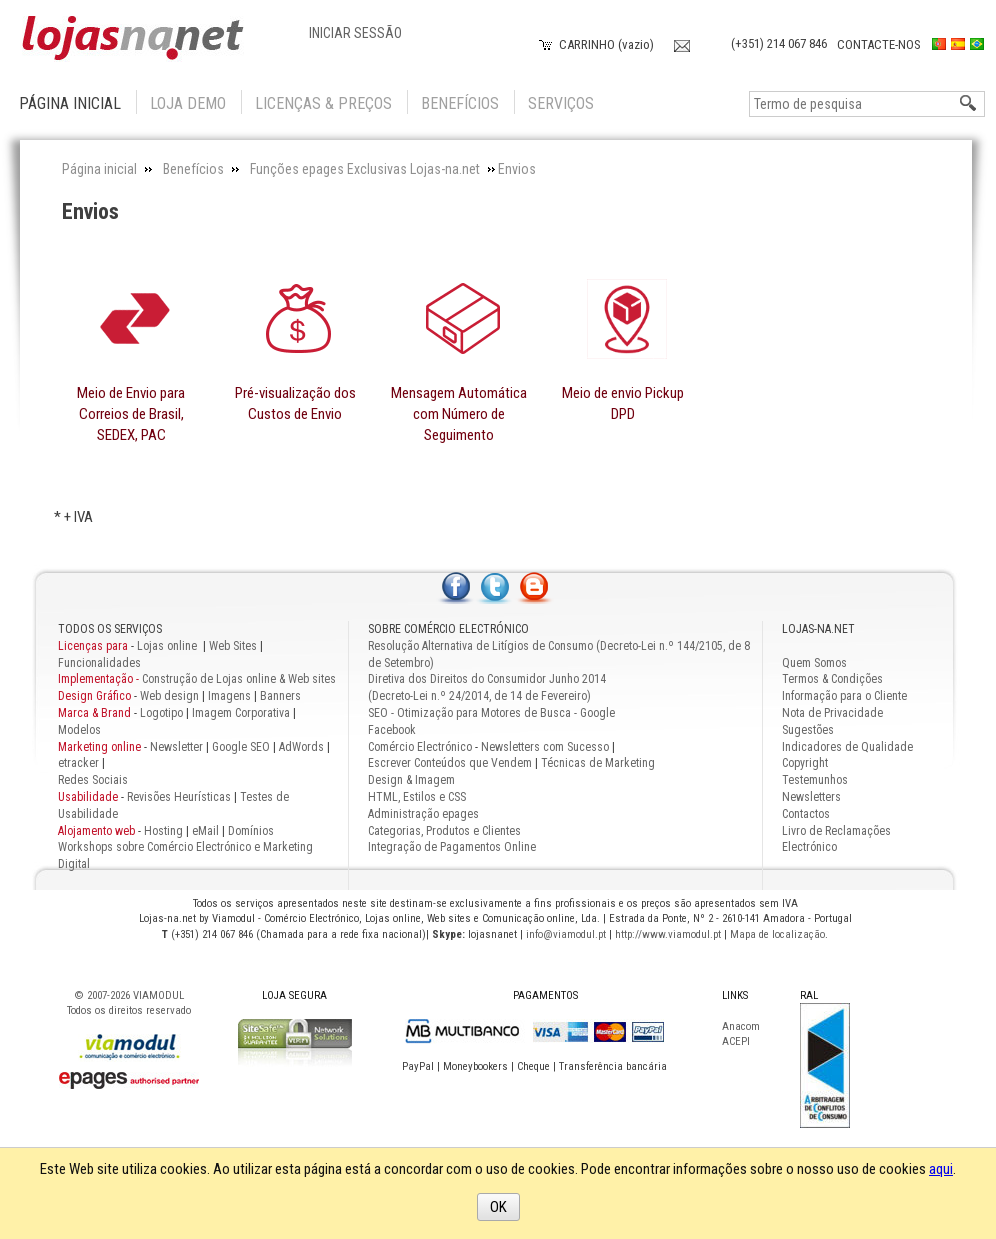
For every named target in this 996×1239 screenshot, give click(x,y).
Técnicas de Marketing (598, 763)
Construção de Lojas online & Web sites (197, 679)
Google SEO (241, 747)
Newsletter (176, 747)
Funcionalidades (99, 663)
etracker (78, 763)
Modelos (79, 730)
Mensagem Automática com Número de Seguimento (459, 414)
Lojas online (168, 646)
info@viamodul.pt (566, 934)
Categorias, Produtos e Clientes (444, 831)
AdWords (300, 747)
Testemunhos (815, 780)
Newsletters (811, 797)
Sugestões (808, 730)
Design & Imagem (411, 780)
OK (498, 1207)
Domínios (251, 831)
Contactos (806, 814)
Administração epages (423, 814)
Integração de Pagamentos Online (452, 847)
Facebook (392, 730)
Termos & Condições (832, 679)
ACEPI (736, 1041)
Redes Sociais (93, 780)
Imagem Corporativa (241, 713)
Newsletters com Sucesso (545, 747)
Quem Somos (814, 663)
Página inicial (70, 103)
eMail (205, 831)
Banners (280, 696)
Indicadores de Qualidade (847, 747)
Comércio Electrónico (420, 747)
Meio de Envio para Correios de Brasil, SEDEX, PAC (131, 414)
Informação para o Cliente (844, 696)
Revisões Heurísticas (179, 797)
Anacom (741, 1026)
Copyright (805, 763)
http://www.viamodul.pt (668, 934)
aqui (941, 1169)
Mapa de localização (777, 934)
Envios (90, 211)
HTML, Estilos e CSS (417, 797)
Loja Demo (188, 103)
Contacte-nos (879, 44)
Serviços (561, 103)
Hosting (163, 831)
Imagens (229, 696)
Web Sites (233, 646)
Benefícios (460, 103)
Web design (169, 696)
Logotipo (161, 713)
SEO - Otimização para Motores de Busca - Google (491, 713)
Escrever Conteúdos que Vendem (450, 763)
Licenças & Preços (323, 103)
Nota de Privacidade (832, 713)
